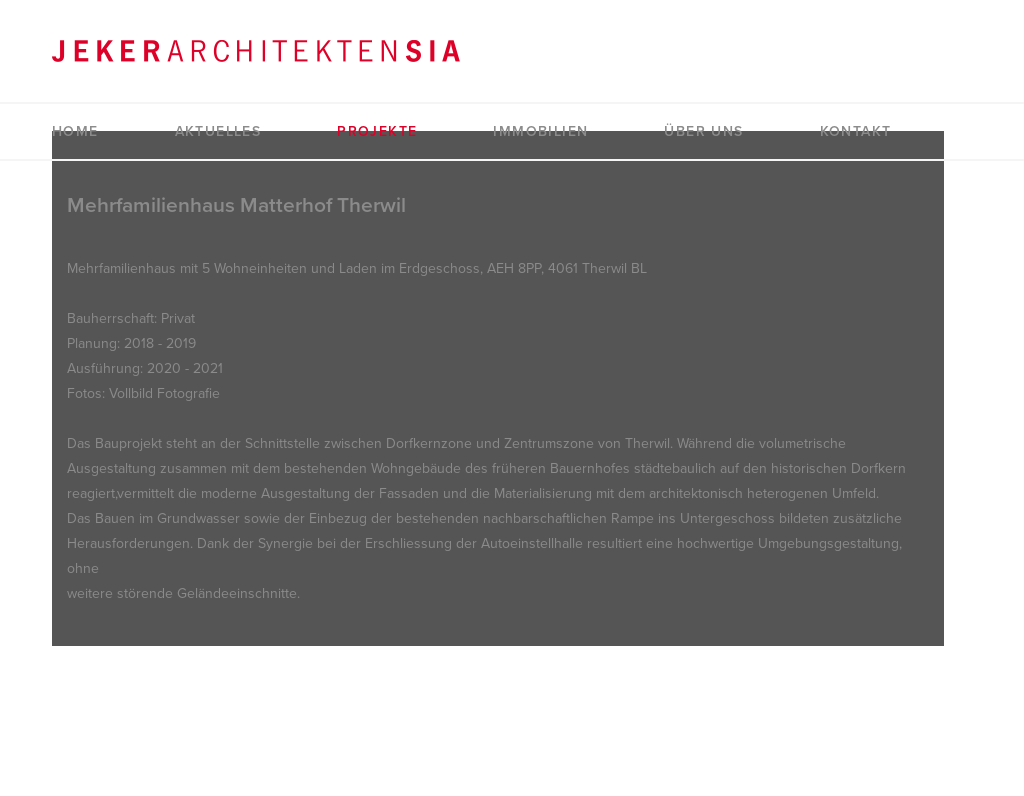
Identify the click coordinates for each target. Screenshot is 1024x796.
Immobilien (540, 131)
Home (75, 131)
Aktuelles (218, 131)
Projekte (377, 131)
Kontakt (856, 131)
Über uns (703, 131)
